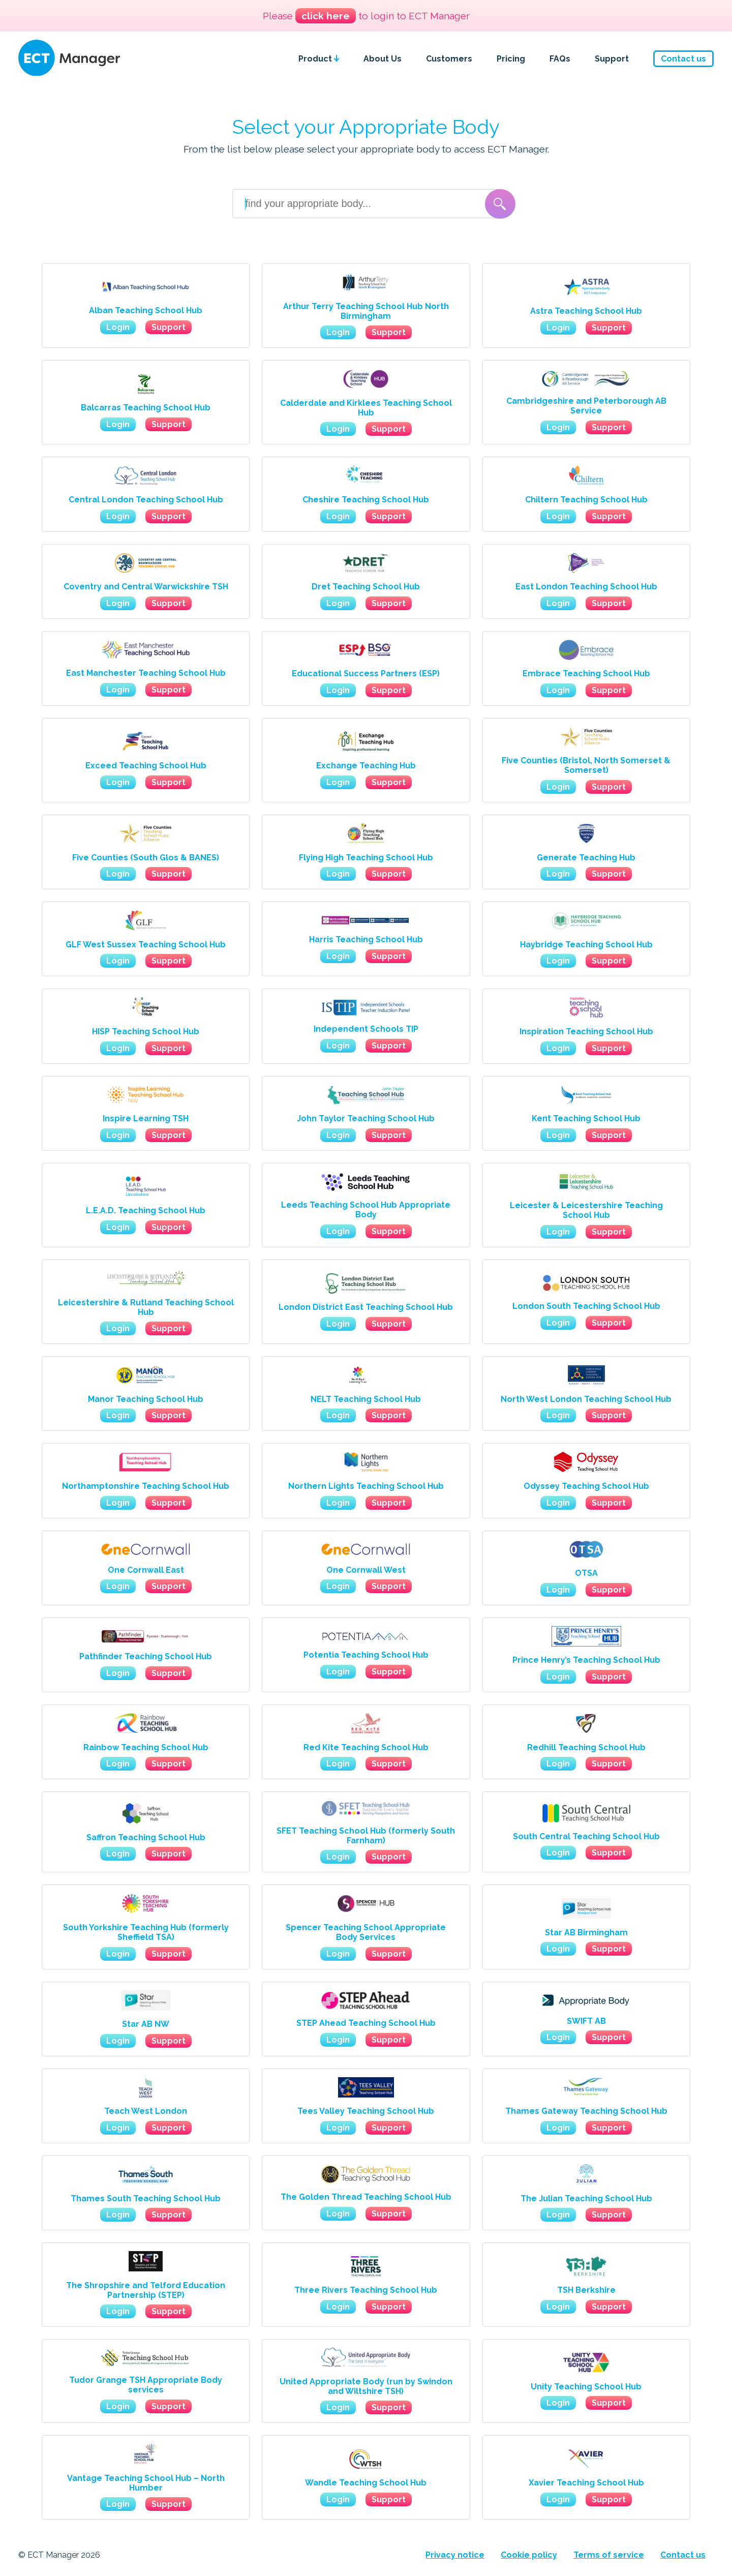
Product (318, 59)
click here (325, 15)
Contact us (683, 59)
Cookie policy (529, 2555)
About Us (382, 59)
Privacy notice (454, 2555)
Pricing (511, 59)
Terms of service (608, 2555)
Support (612, 59)
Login (118, 327)
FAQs (560, 59)
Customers (449, 59)
